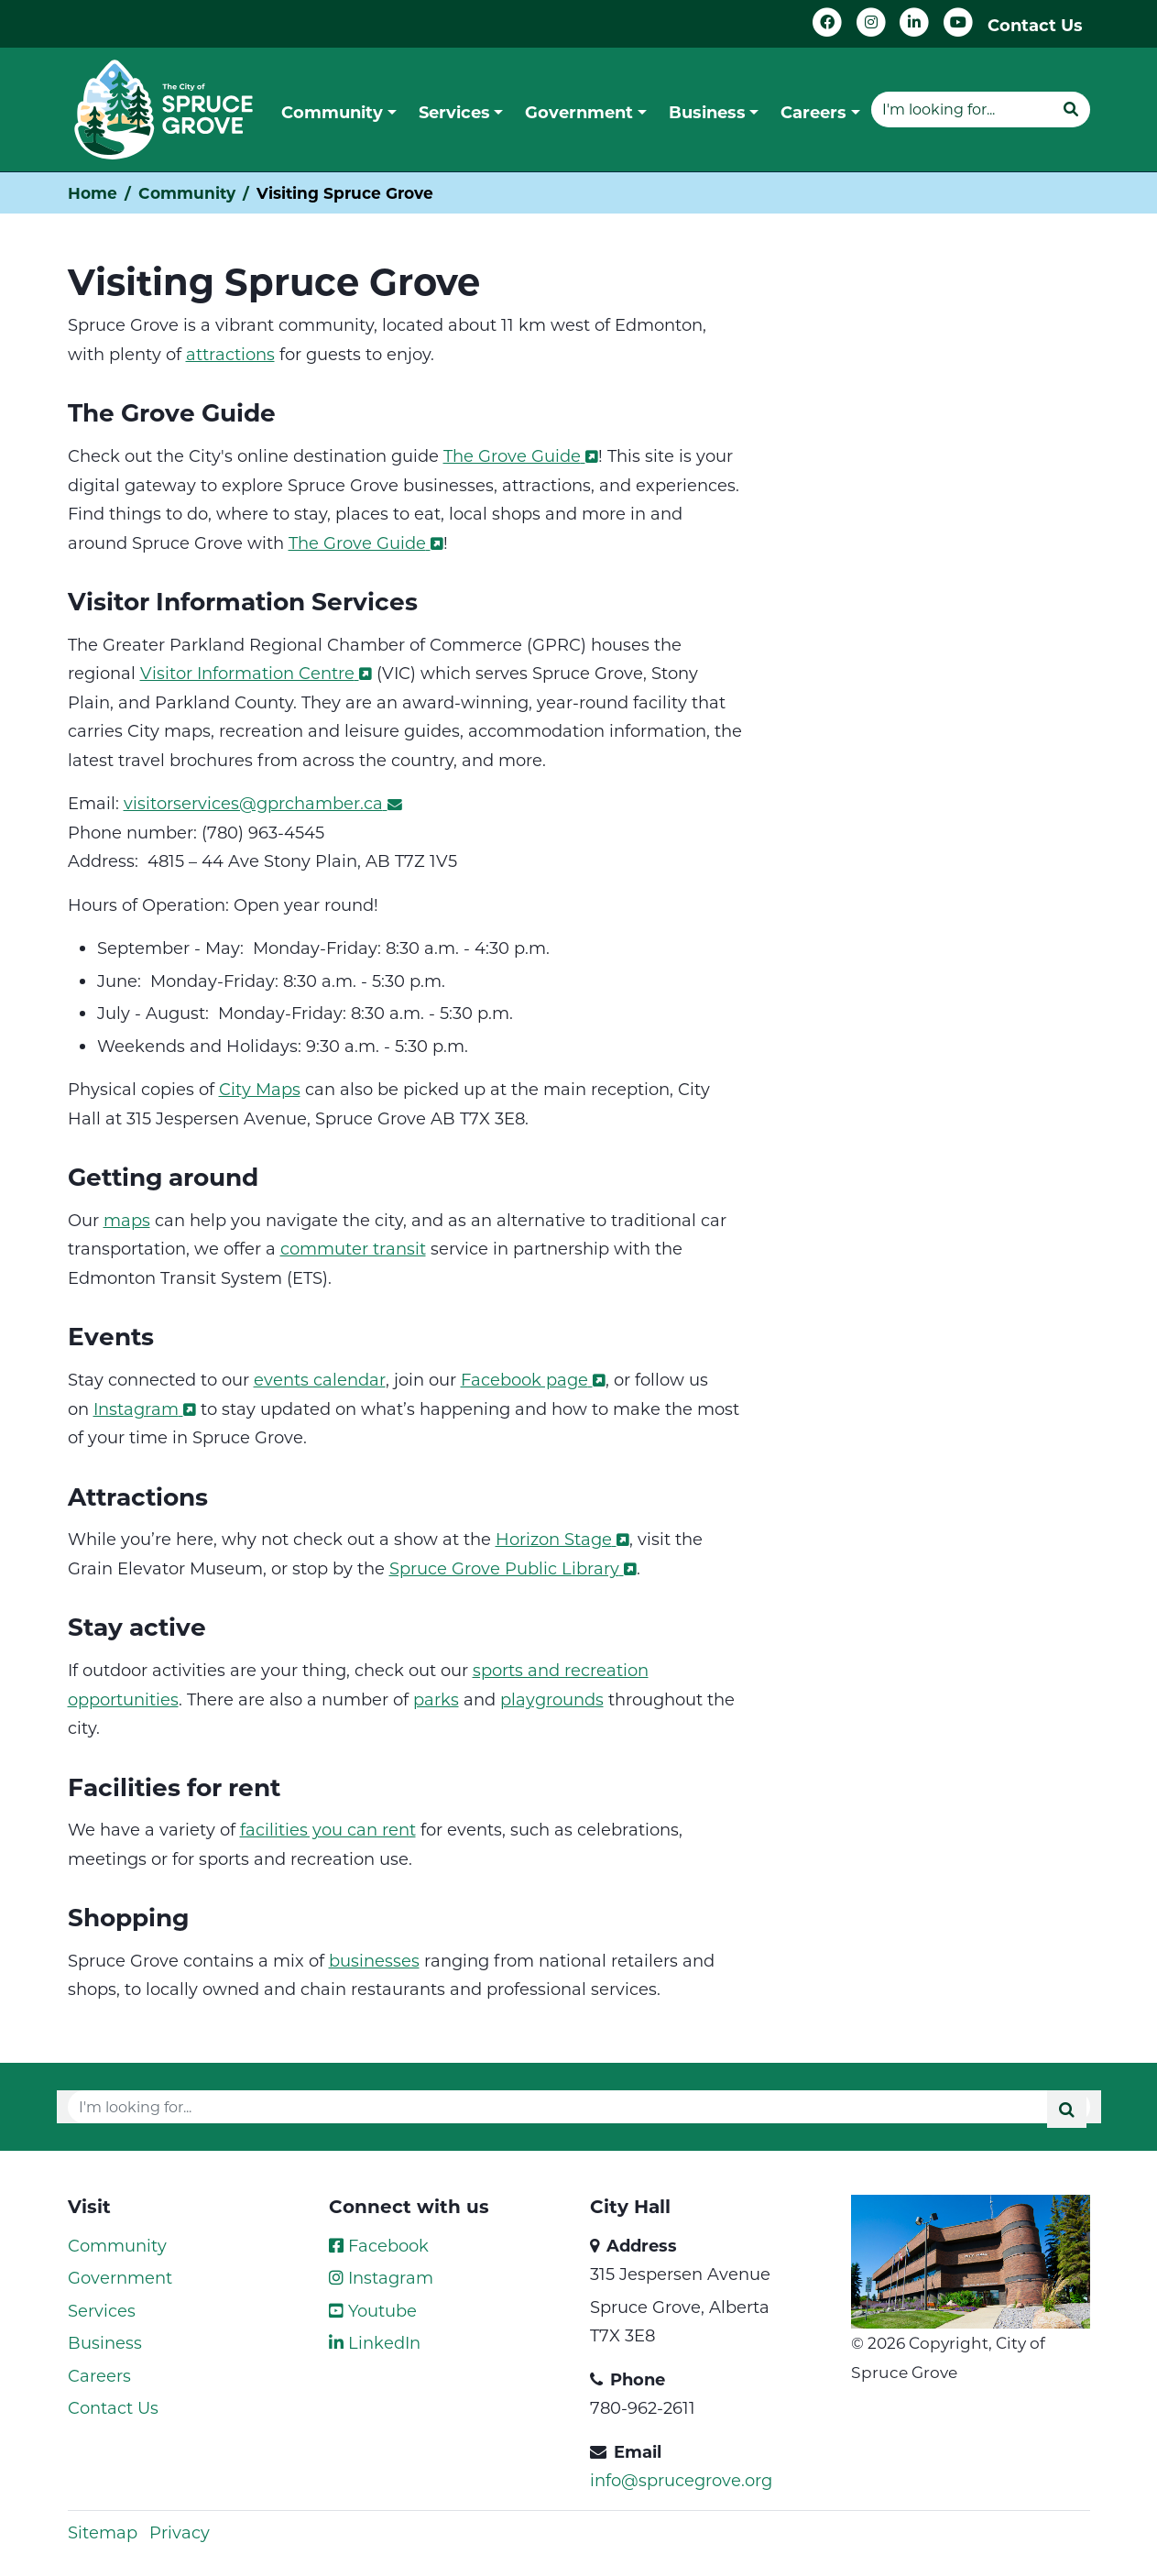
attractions (230, 354)
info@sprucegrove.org (681, 2480)
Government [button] (579, 112)
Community (186, 192)
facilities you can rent (328, 1829)
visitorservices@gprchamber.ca (263, 803)
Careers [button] (813, 112)
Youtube (373, 2310)
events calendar (320, 1379)
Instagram (144, 1409)
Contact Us (1035, 25)
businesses (374, 1960)
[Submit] (1071, 109)
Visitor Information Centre (256, 673)
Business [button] (707, 112)
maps (127, 1220)
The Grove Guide (520, 455)
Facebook (379, 2245)
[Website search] (961, 109)
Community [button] (332, 112)
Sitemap (102, 2532)
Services (102, 2310)
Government (120, 2277)
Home (92, 192)
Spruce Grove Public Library (513, 1568)
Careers (99, 2375)
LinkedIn (374, 2342)
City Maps (259, 1089)
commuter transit (353, 1248)
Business (105, 2342)
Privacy (179, 2532)
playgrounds (552, 1699)
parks (436, 1699)
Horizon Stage (562, 1539)
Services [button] (454, 112)
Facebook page (533, 1379)
